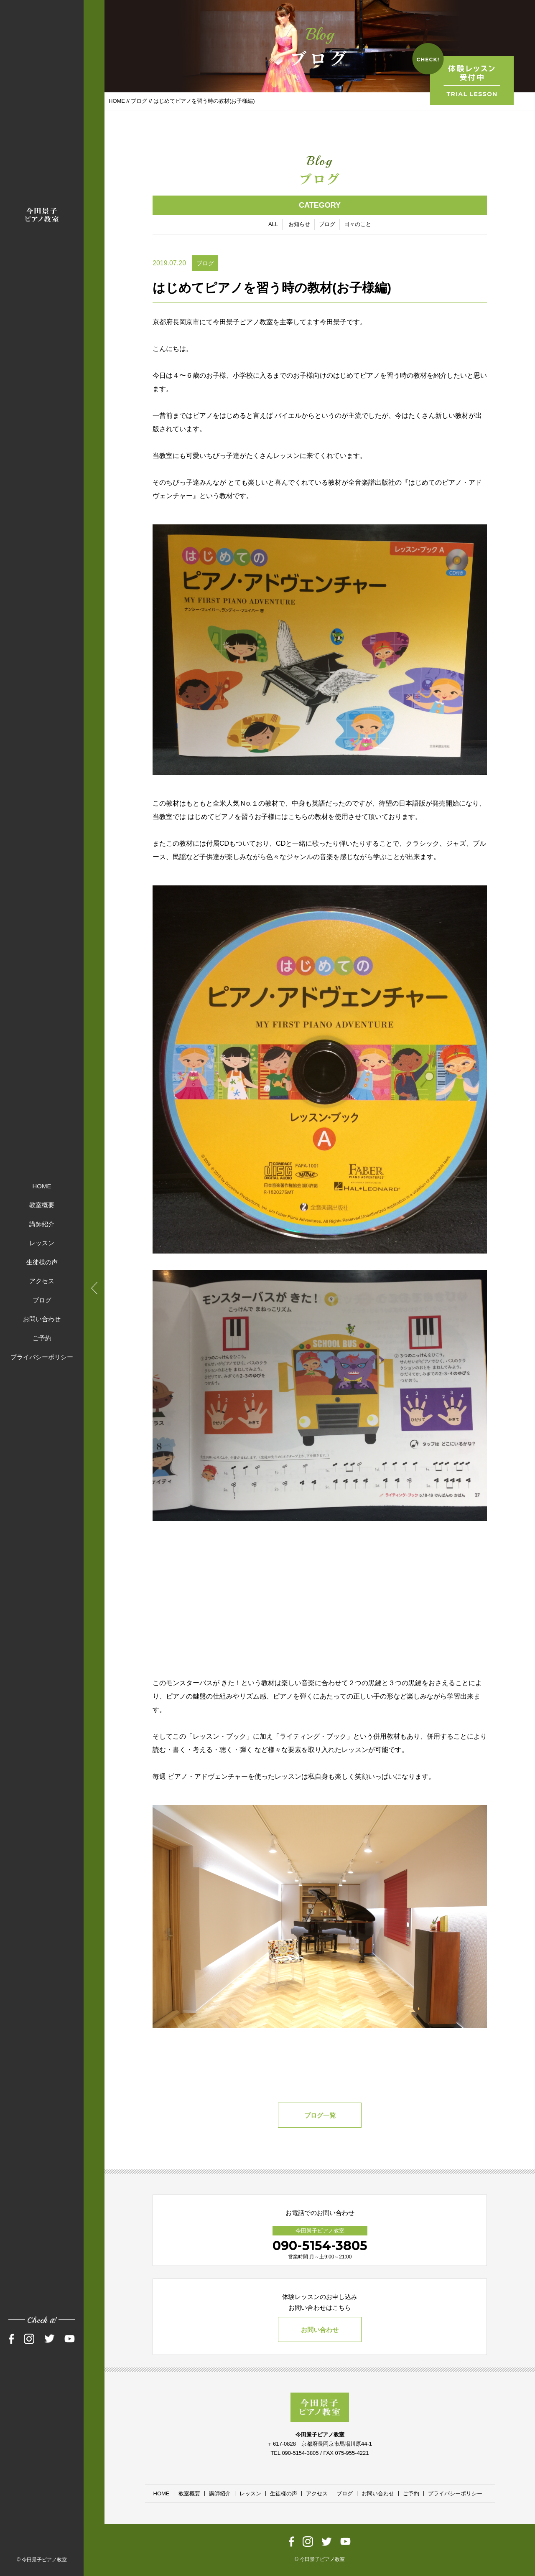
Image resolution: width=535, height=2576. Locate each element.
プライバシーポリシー (41, 1356)
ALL (273, 224)
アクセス (41, 1280)
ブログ (42, 1299)
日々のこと (357, 224)
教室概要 (41, 1204)
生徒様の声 (42, 1261)
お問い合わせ (42, 1318)
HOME (42, 1185)
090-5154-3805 (320, 2245)
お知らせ (299, 224)
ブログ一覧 (320, 2115)
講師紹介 (41, 1223)
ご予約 (42, 1337)
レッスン (41, 1242)
